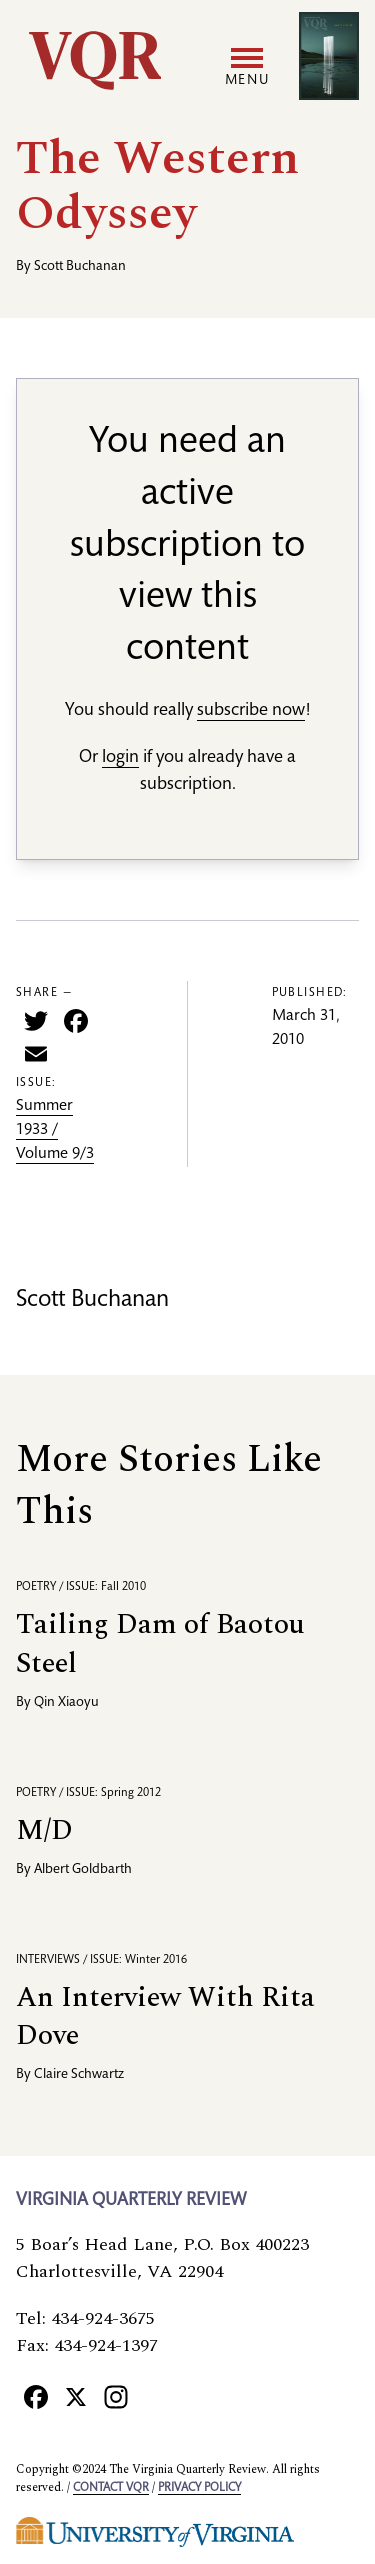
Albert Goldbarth (83, 1870)
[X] (76, 2396)
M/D (44, 1830)
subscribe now (251, 711)
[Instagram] (116, 2396)
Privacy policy (199, 2488)
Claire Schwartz (79, 2075)
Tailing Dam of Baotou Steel (160, 1643)
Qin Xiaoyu (66, 1703)
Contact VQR (111, 2488)
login (120, 758)
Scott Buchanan (80, 267)
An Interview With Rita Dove (165, 2016)
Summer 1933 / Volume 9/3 (55, 1131)
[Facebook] (36, 2396)
